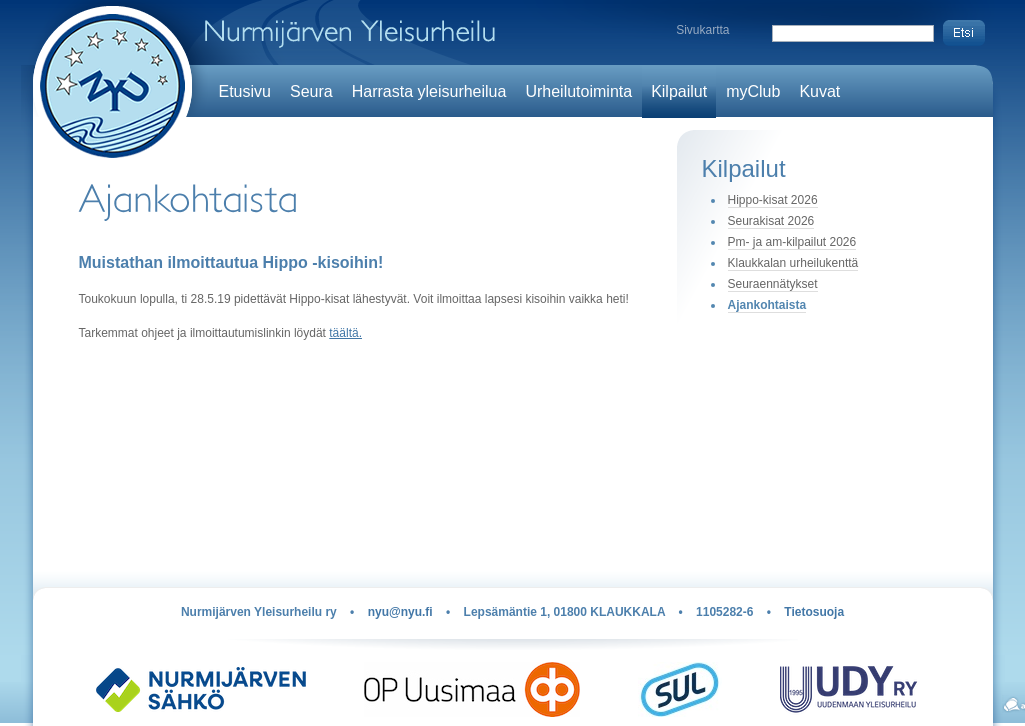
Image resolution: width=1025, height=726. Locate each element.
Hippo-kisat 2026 (773, 200)
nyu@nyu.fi (400, 612)
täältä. (345, 333)
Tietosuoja (814, 612)
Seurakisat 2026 (771, 221)
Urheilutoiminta (578, 91)
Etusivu (245, 91)
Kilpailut (679, 91)
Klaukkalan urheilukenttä (793, 263)
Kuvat (819, 91)
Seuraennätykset (773, 284)
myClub (753, 91)
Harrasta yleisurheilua (429, 91)
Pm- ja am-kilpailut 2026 (792, 242)
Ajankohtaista (767, 305)
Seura (311, 91)
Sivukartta (702, 30)
